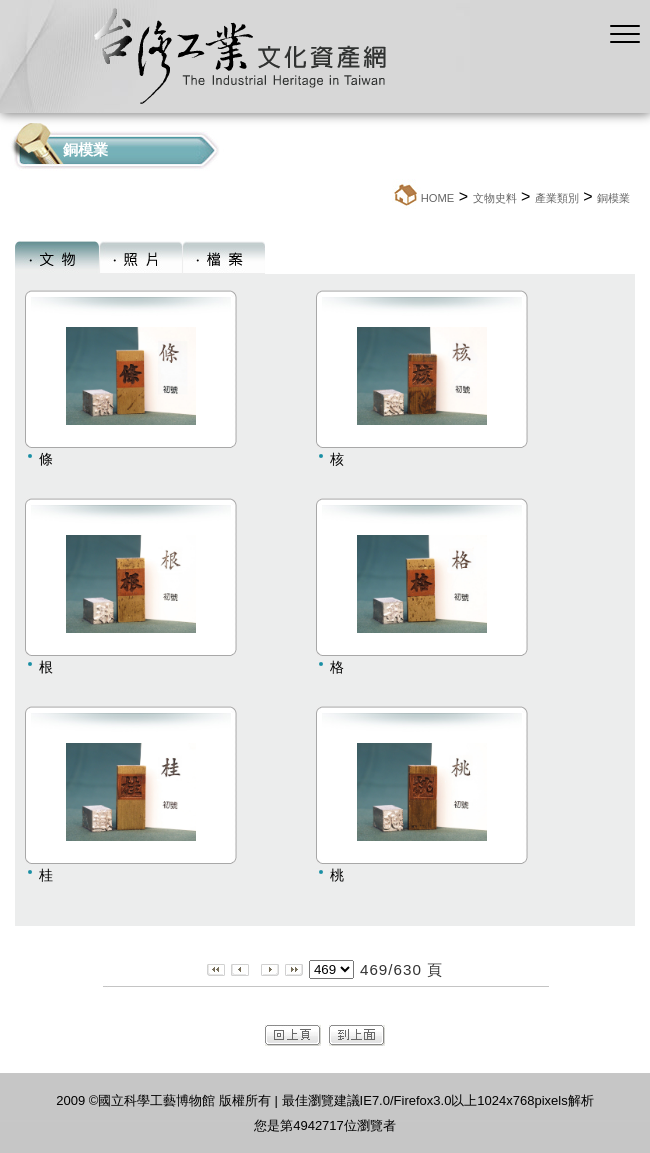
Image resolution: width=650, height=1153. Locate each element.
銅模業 (613, 198)
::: (386, 197)
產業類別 (557, 198)
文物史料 (495, 198)
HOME (438, 198)
